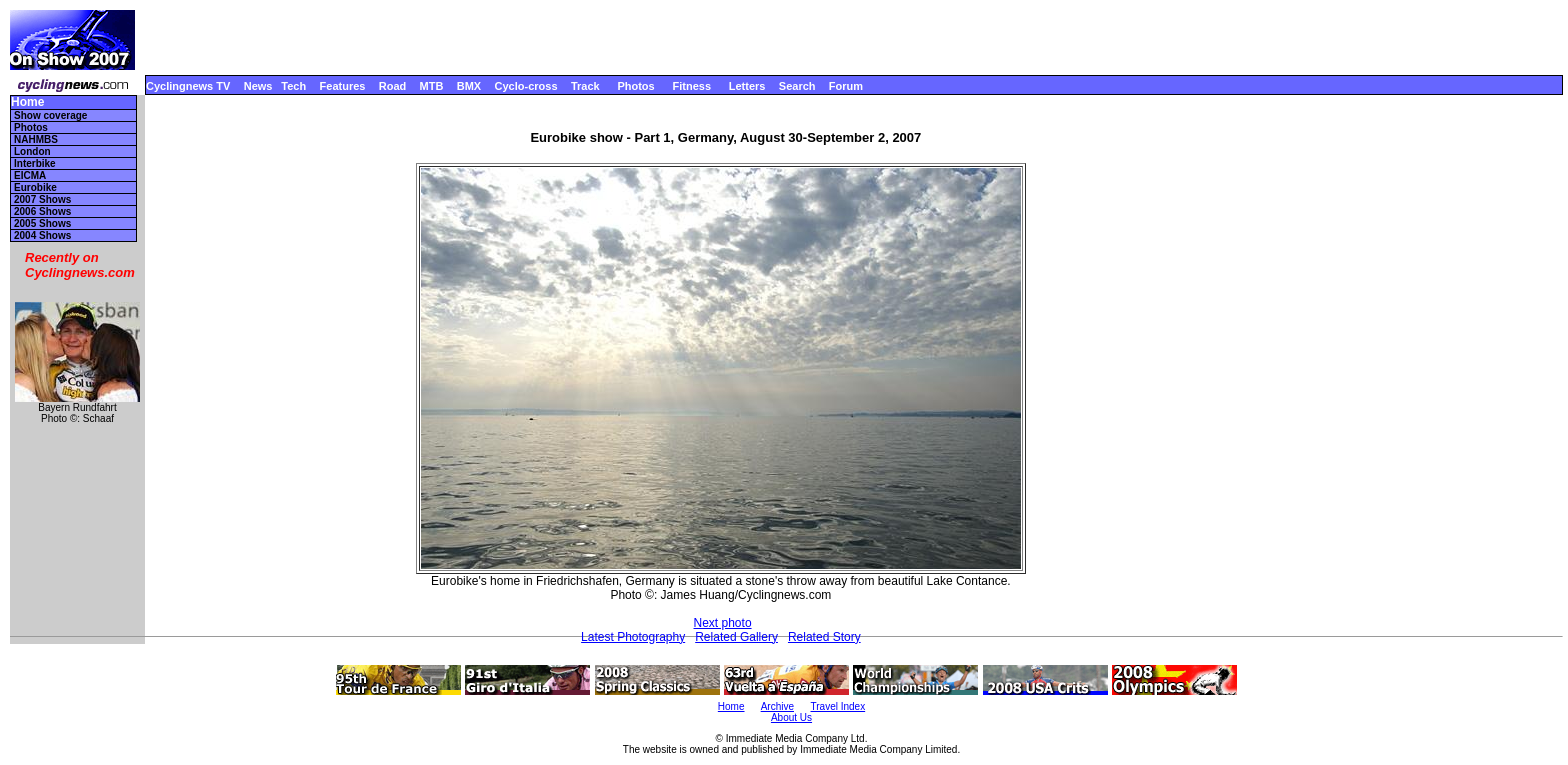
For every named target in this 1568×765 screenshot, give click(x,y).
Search (797, 86)
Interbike (35, 163)
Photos (635, 86)
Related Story (824, 637)
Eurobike (35, 187)
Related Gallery (736, 637)
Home (27, 102)
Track (585, 86)
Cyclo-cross (526, 86)
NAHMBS (36, 139)
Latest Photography (633, 637)
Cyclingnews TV (188, 86)
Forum (846, 86)
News (258, 86)
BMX (469, 86)
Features (343, 86)
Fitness (691, 86)
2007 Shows (42, 199)
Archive (777, 706)
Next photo (723, 623)
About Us (791, 717)
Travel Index (838, 706)
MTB (432, 86)
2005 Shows (42, 223)
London (32, 151)
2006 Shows (42, 211)
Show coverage (50, 115)
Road (393, 86)
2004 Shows (42, 235)
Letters (747, 86)
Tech (293, 86)
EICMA (30, 175)
